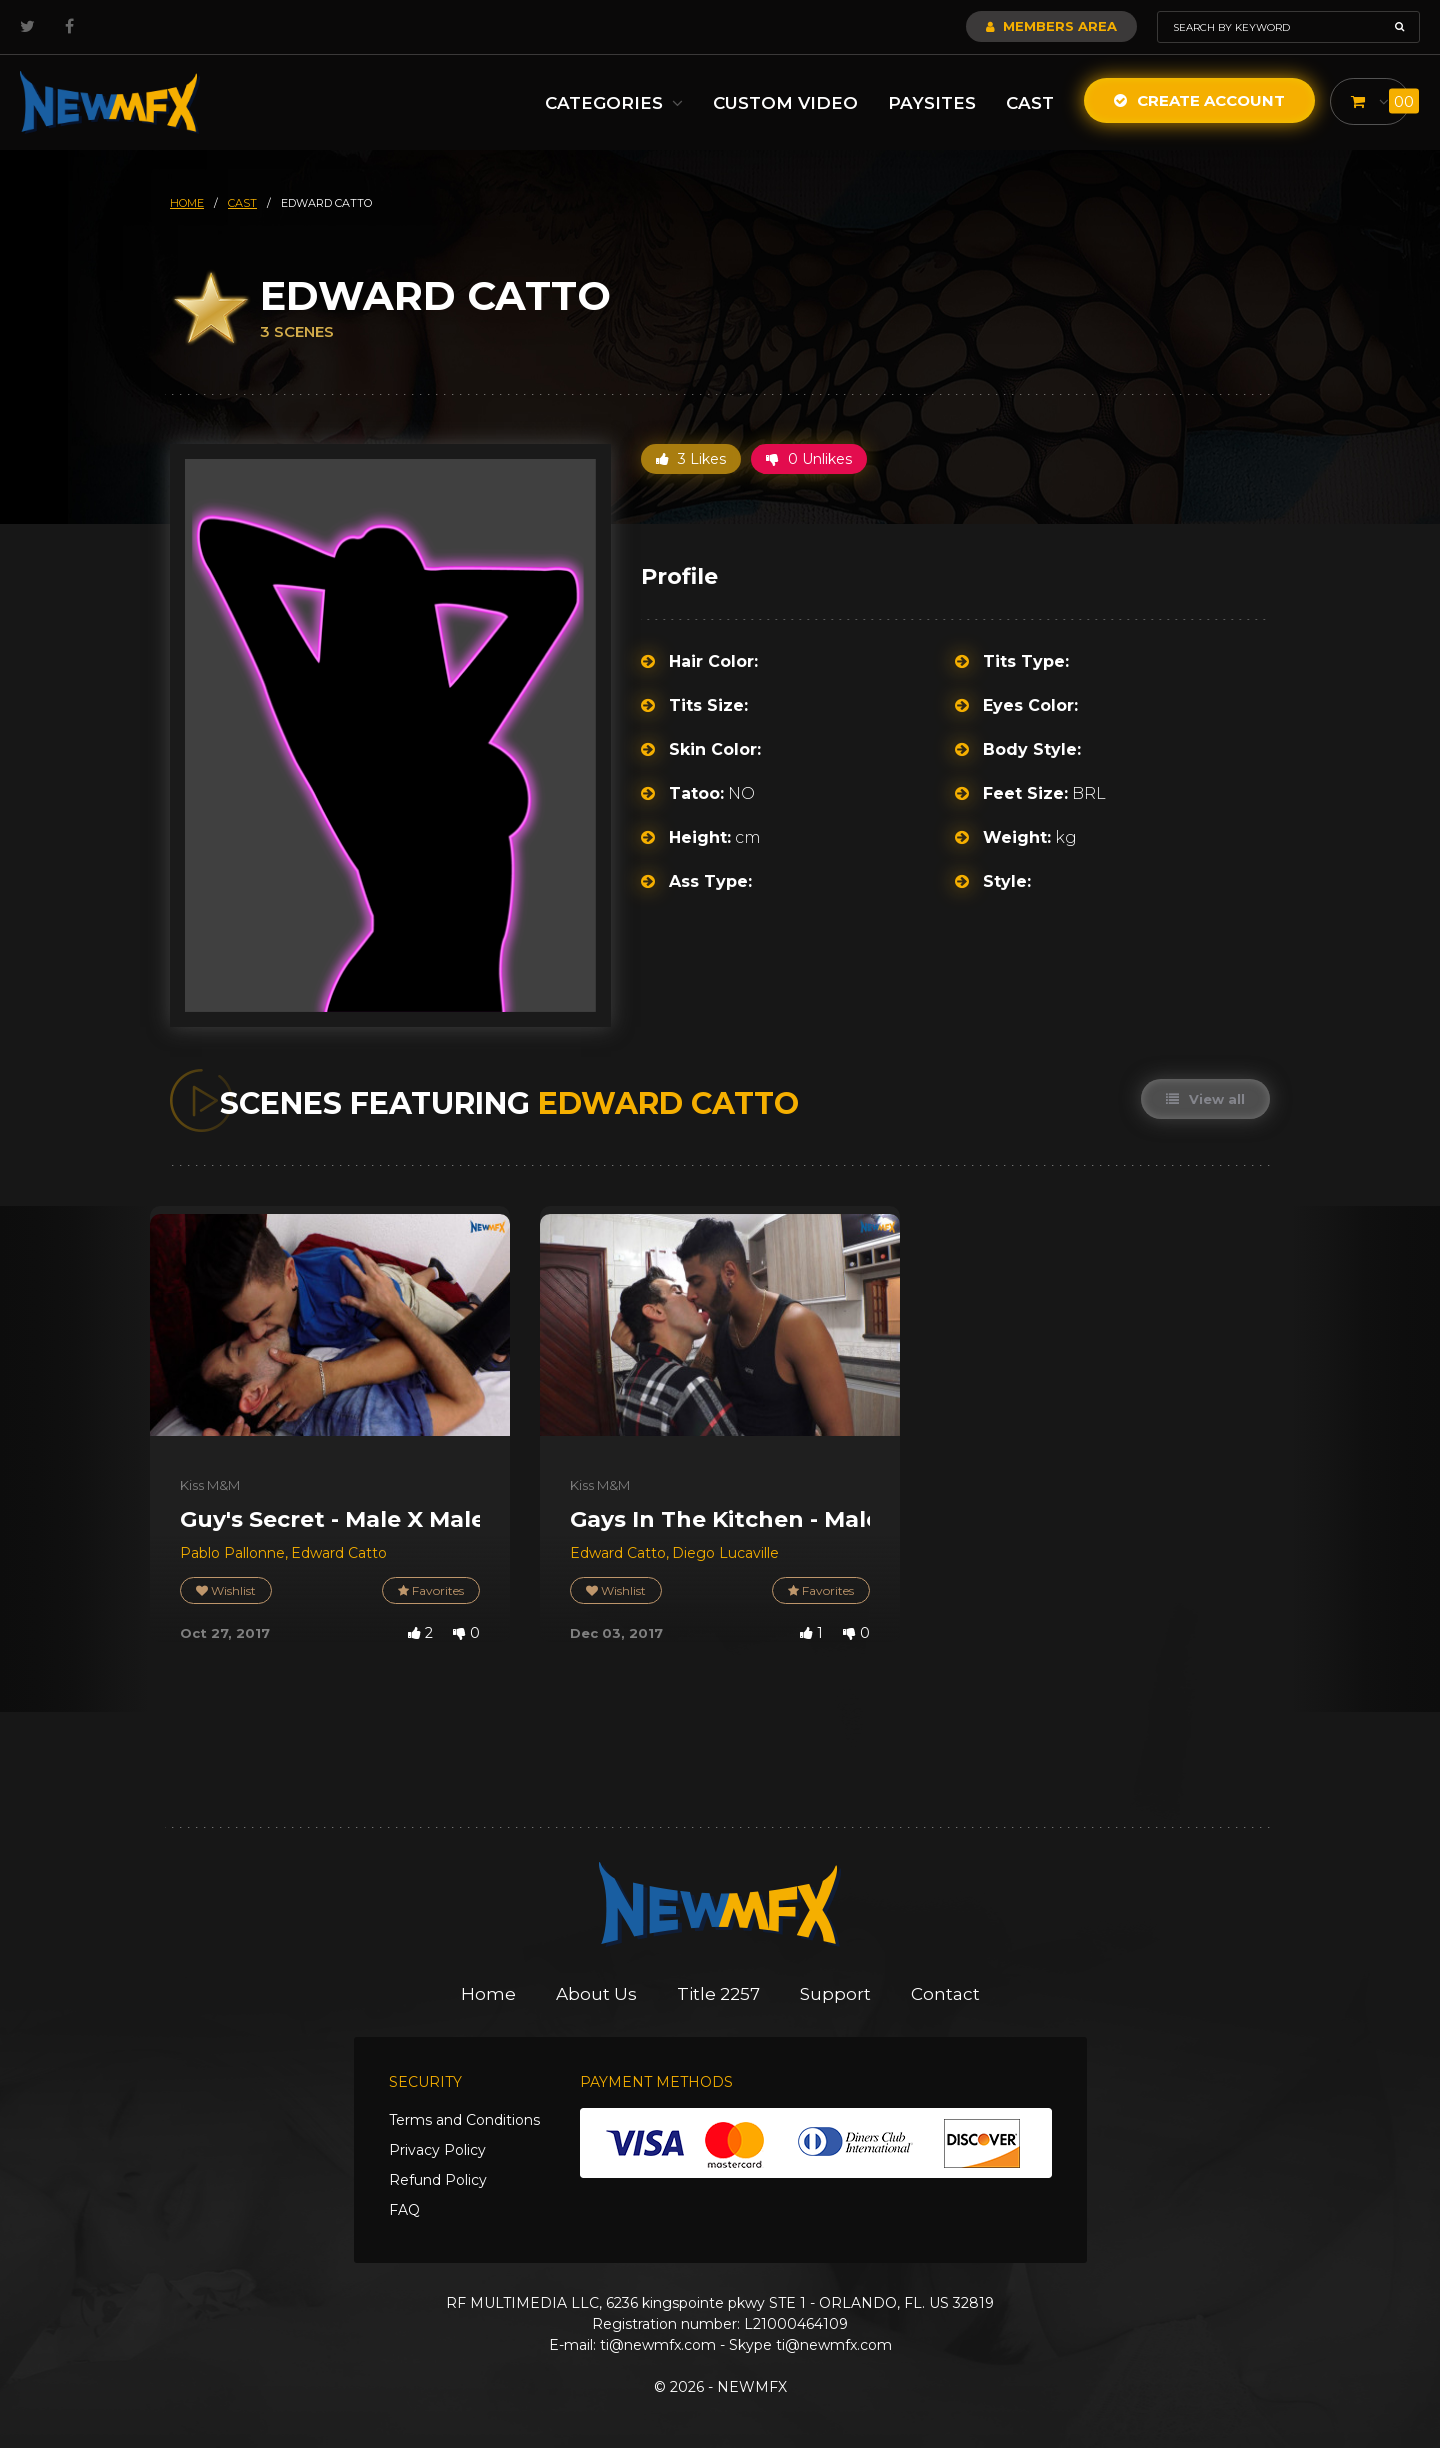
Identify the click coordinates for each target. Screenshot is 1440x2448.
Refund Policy (438, 2180)
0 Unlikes (809, 459)
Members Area (1051, 26)
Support (835, 1994)
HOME (187, 203)
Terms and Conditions (464, 2120)
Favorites (431, 1590)
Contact (945, 1994)
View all (1205, 1099)
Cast (1030, 103)
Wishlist (226, 1590)
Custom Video (785, 103)
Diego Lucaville (725, 1553)
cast (242, 203)
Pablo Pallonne (232, 1553)
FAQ (404, 2210)
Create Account (1199, 100)
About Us (596, 1994)
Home (488, 1994)
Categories (614, 103)
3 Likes (691, 459)
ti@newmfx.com (658, 2345)
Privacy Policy (437, 2150)
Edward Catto (339, 1553)
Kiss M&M (210, 1485)
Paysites (932, 103)
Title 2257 (718, 1994)
